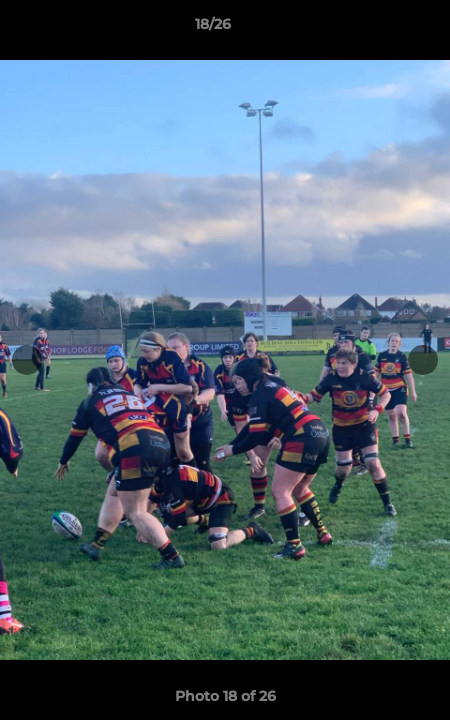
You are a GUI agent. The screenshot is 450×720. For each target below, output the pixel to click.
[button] (378, 29)
